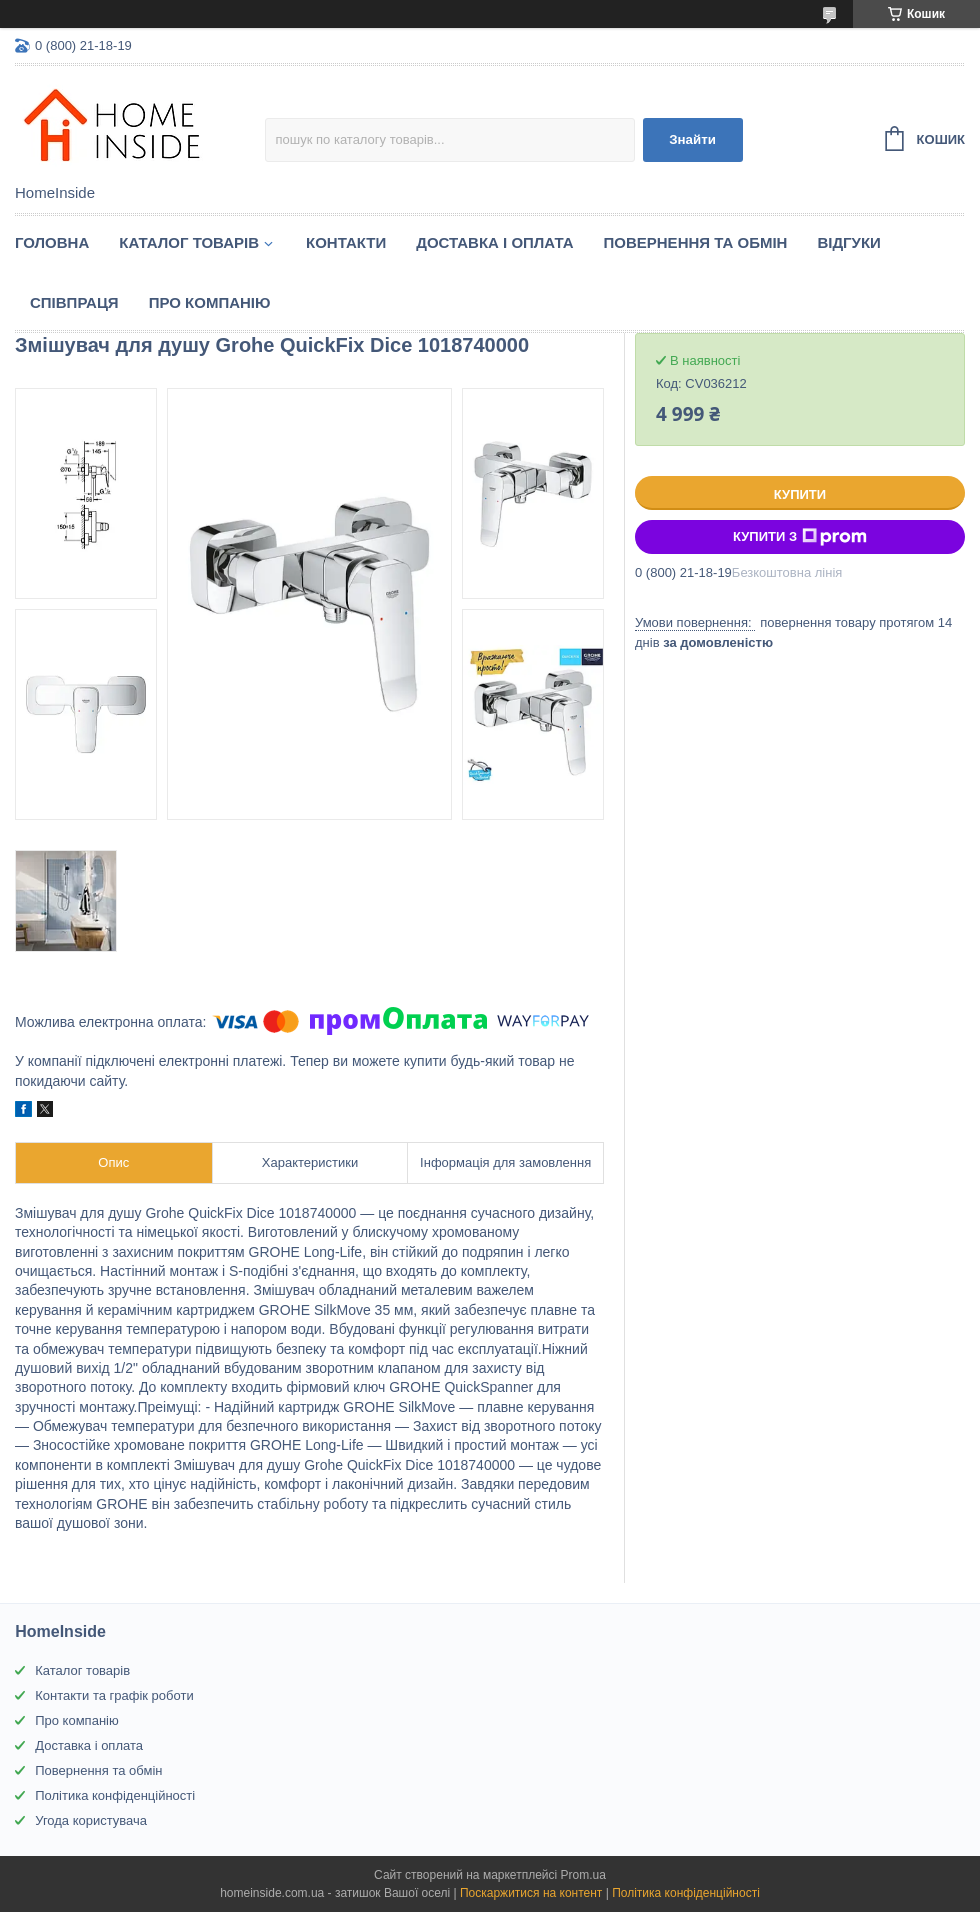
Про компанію (210, 302)
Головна (52, 242)
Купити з (800, 537)
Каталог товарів (82, 1670)
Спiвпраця (74, 302)
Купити (800, 494)
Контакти (346, 242)
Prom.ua (583, 1875)
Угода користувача (91, 1820)
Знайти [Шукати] (692, 139)
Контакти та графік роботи (114, 1695)
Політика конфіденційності (115, 1795)
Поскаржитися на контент (531, 1893)
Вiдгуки (848, 242)
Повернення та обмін (696, 242)
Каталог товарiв (189, 242)
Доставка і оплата (494, 242)
